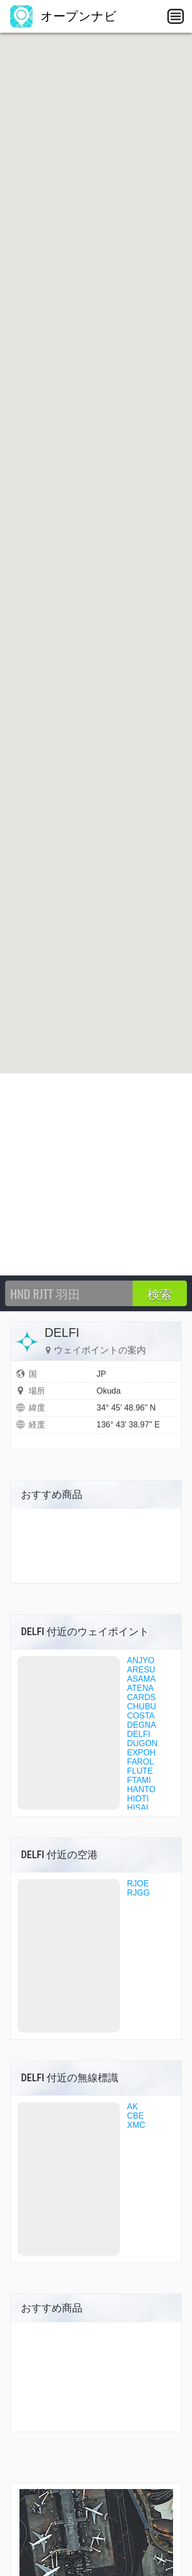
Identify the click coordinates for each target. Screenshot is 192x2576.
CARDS (141, 1697)
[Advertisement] (96, 1174)
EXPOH (141, 1752)
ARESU (141, 1669)
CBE (135, 2115)
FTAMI (139, 1780)
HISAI (137, 1807)
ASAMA (141, 1679)
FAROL (140, 1761)
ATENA (140, 1688)
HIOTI (138, 1798)
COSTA (141, 1715)
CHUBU (141, 1706)
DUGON (142, 1743)
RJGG (138, 1892)
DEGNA (141, 1725)
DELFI (138, 1734)
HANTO (141, 1789)
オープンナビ (63, 16)
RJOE (138, 1883)
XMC (136, 2125)
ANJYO (140, 1660)
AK (132, 2106)
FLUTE (140, 1771)
